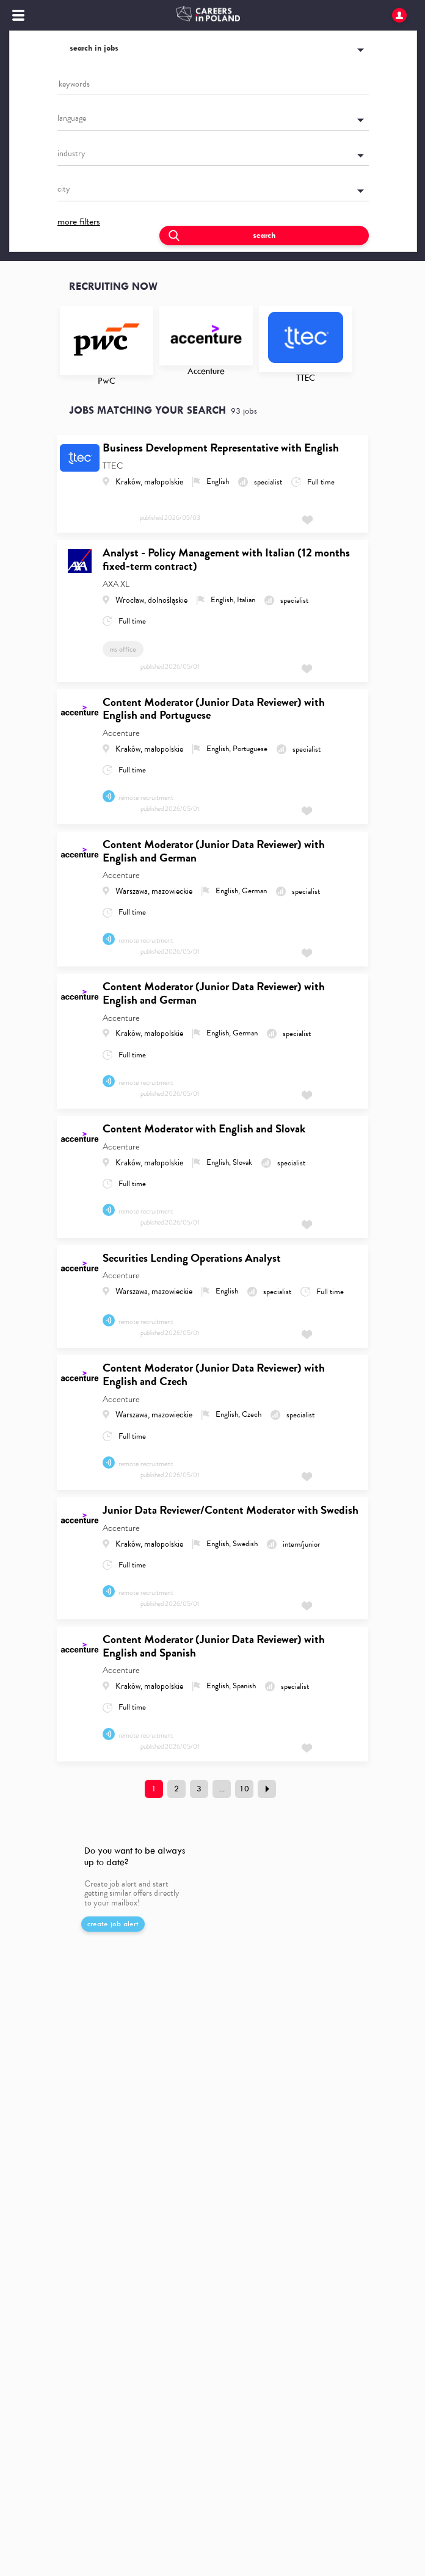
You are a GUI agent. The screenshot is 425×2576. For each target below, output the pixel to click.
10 (244, 1788)
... (222, 1788)
